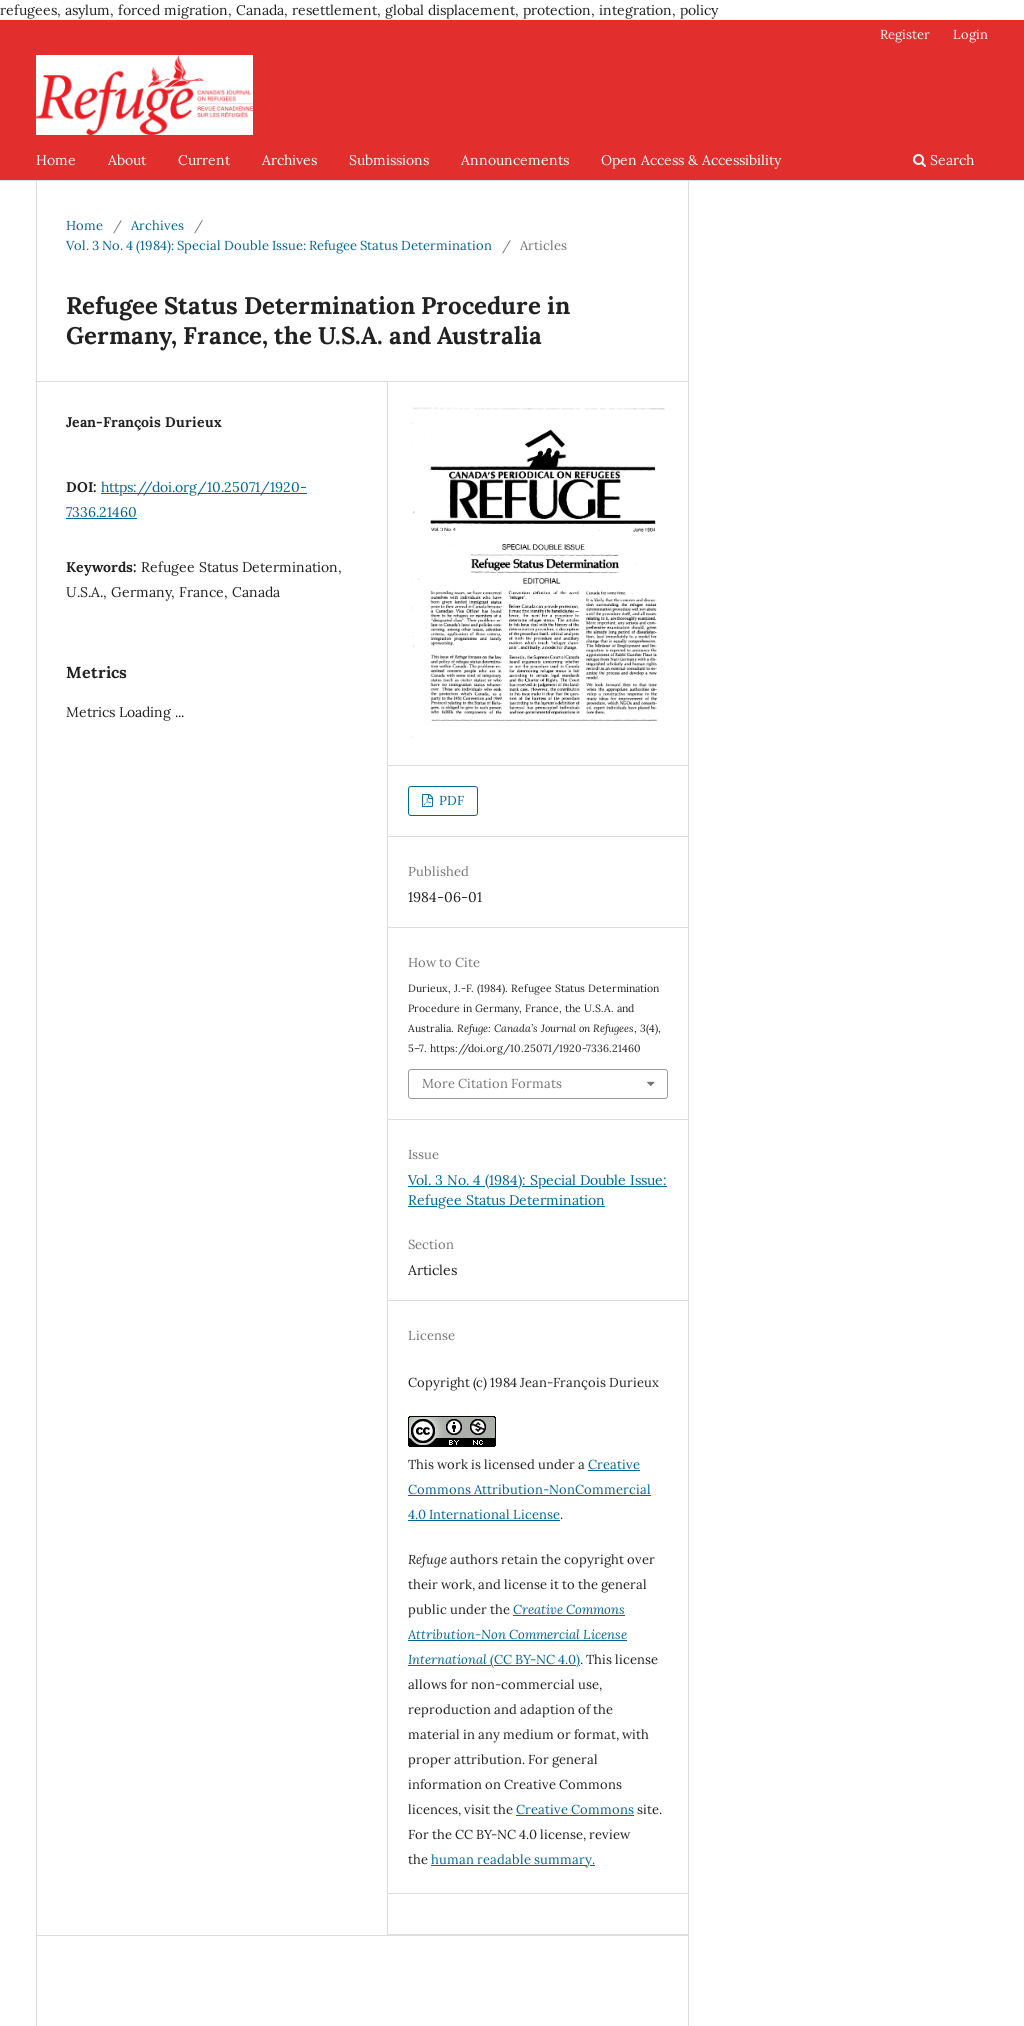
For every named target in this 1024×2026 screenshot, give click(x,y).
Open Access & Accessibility (691, 160)
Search (943, 160)
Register (905, 34)
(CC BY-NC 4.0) (517, 1634)
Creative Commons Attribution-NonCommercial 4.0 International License (529, 1489)
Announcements (515, 160)
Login (970, 34)
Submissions (389, 160)
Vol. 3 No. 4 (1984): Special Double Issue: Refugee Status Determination (279, 245)
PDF (450, 800)
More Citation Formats (492, 1083)
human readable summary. (513, 1859)
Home (56, 160)
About (127, 160)
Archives (289, 160)
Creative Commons (575, 1809)
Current (204, 160)
